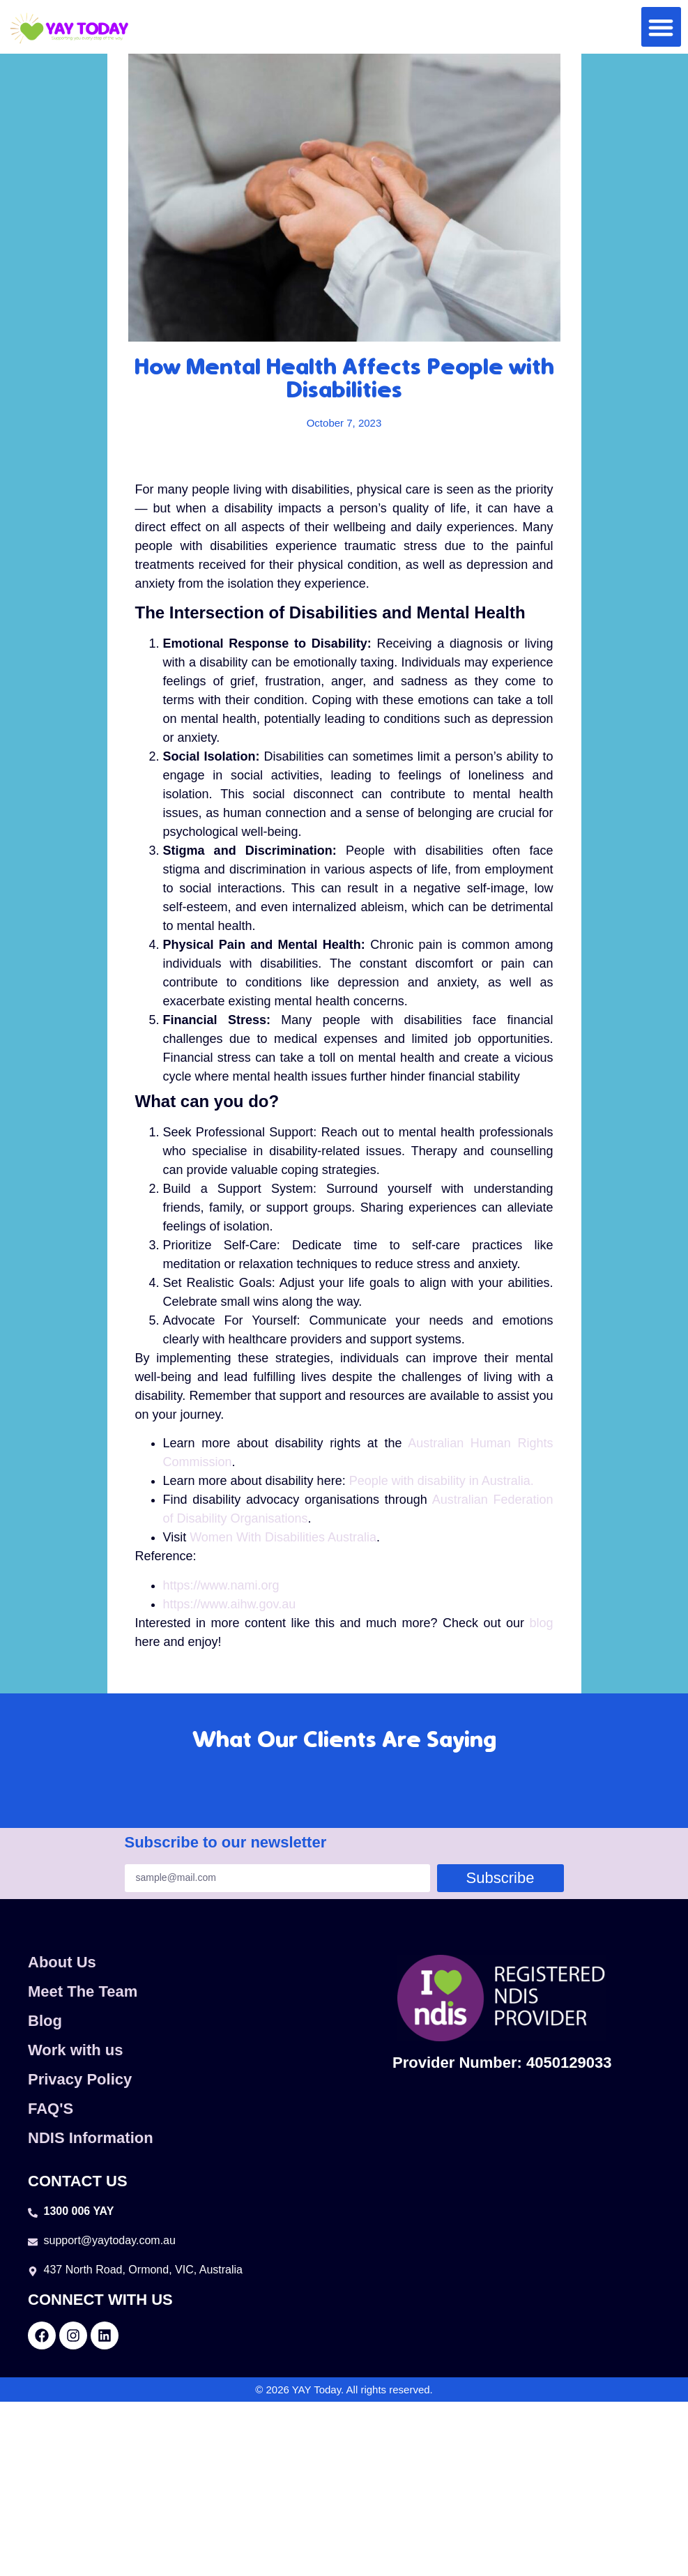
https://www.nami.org (221, 1585)
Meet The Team (82, 1991)
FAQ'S (50, 2108)
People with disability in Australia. (441, 1481)
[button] (661, 27)
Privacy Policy (80, 2079)
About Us (62, 1962)
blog (541, 1623)
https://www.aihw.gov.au (229, 1604)
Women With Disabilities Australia (283, 1537)
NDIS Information (90, 2138)
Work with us (75, 2050)
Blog (45, 2020)
